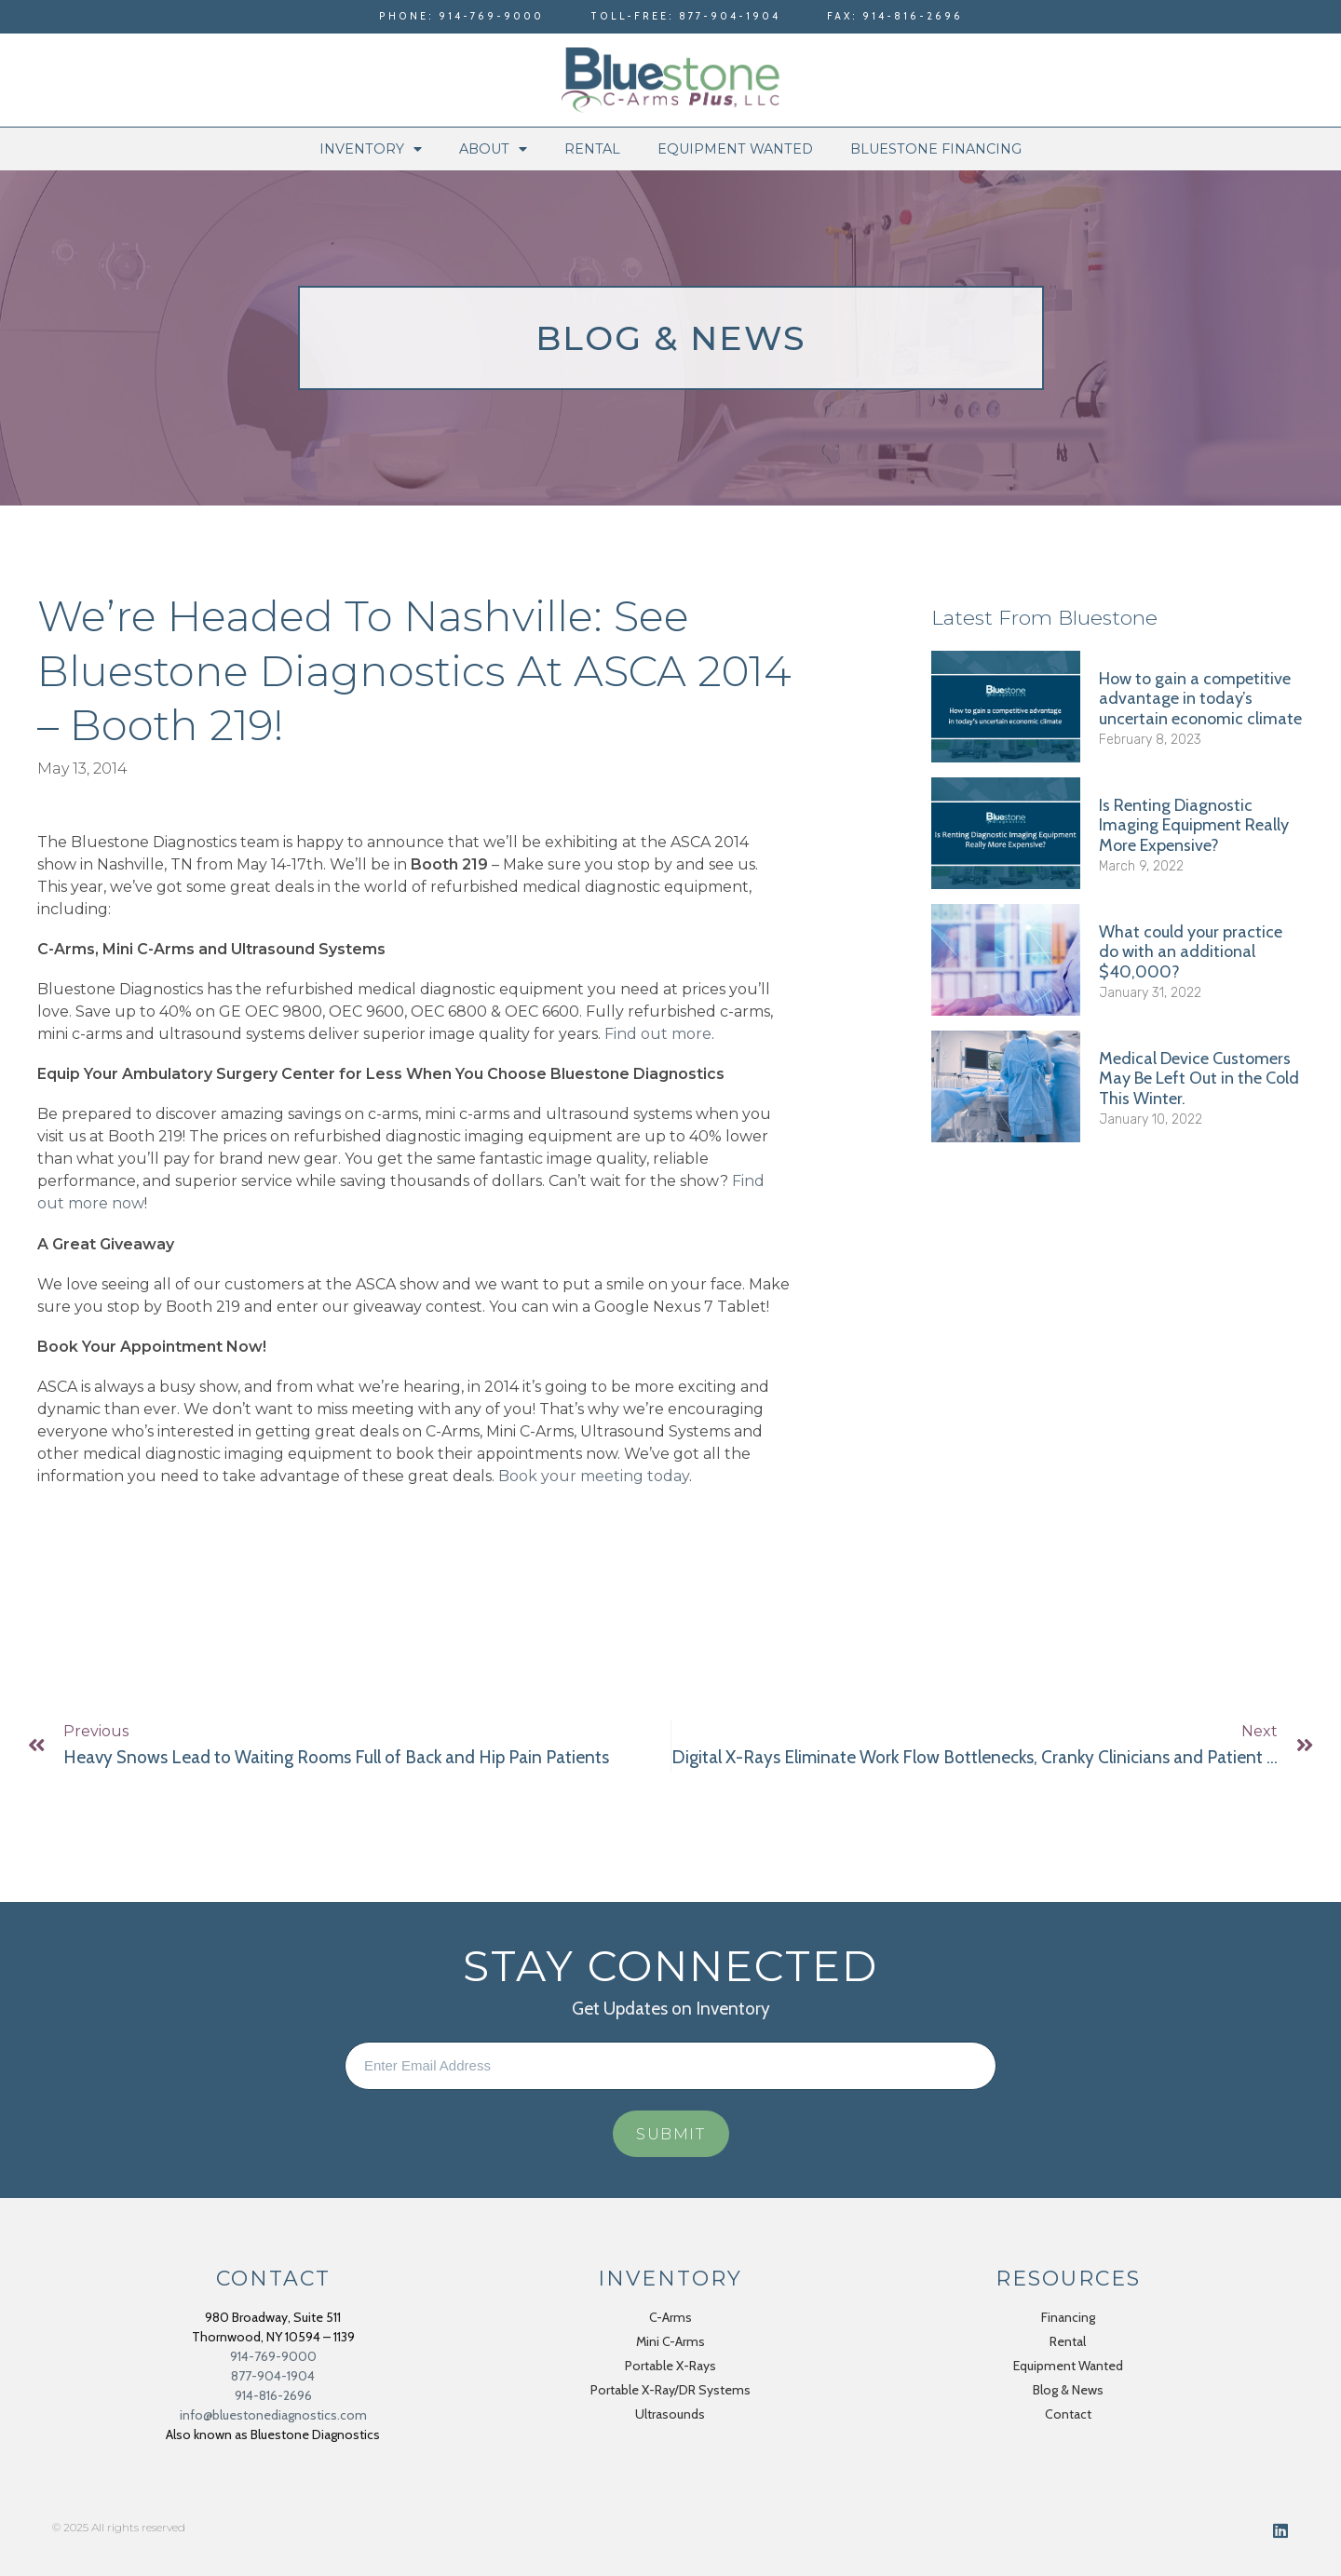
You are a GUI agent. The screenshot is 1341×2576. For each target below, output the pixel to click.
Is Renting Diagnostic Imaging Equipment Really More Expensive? (1194, 825)
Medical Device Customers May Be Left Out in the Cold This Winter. (1199, 1078)
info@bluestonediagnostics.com (273, 2415)
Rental (592, 149)
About (493, 149)
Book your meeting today (593, 1476)
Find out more (657, 1034)
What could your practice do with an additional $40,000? (1190, 952)
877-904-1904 (273, 2375)
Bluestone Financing (936, 149)
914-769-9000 (273, 2356)
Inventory (370, 149)
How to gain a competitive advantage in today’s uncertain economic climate (1200, 698)
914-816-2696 (273, 2395)
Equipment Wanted (735, 149)
